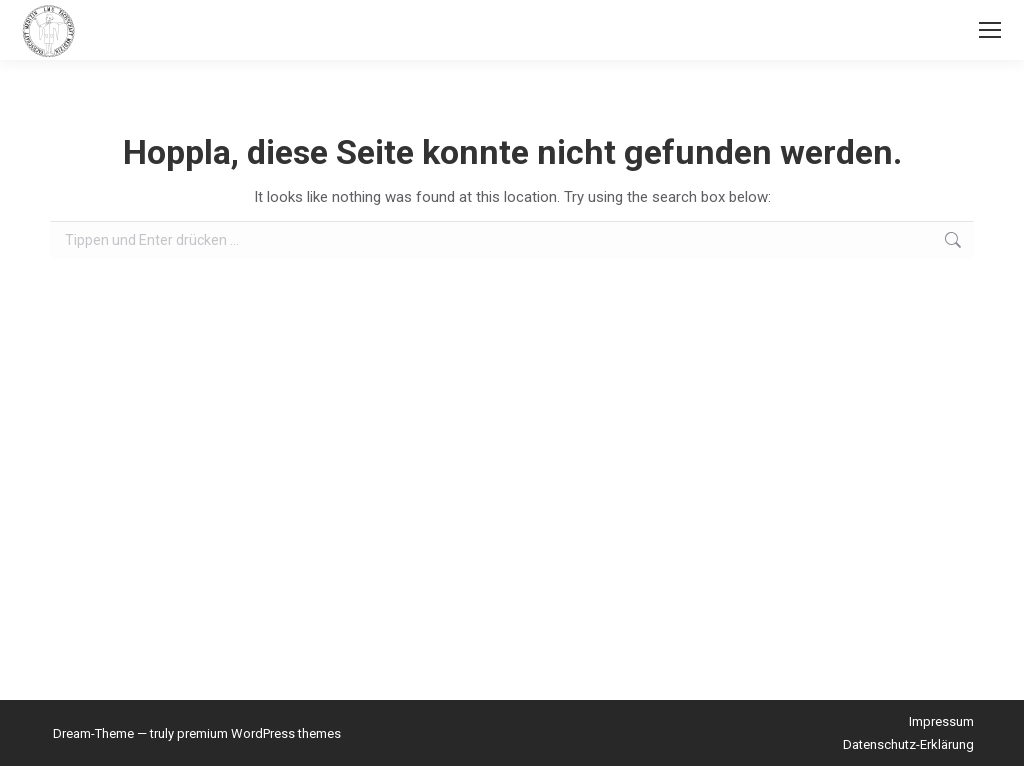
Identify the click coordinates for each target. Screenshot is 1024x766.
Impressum (941, 721)
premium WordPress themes (259, 733)
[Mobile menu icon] (990, 30)
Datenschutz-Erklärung (908, 744)
